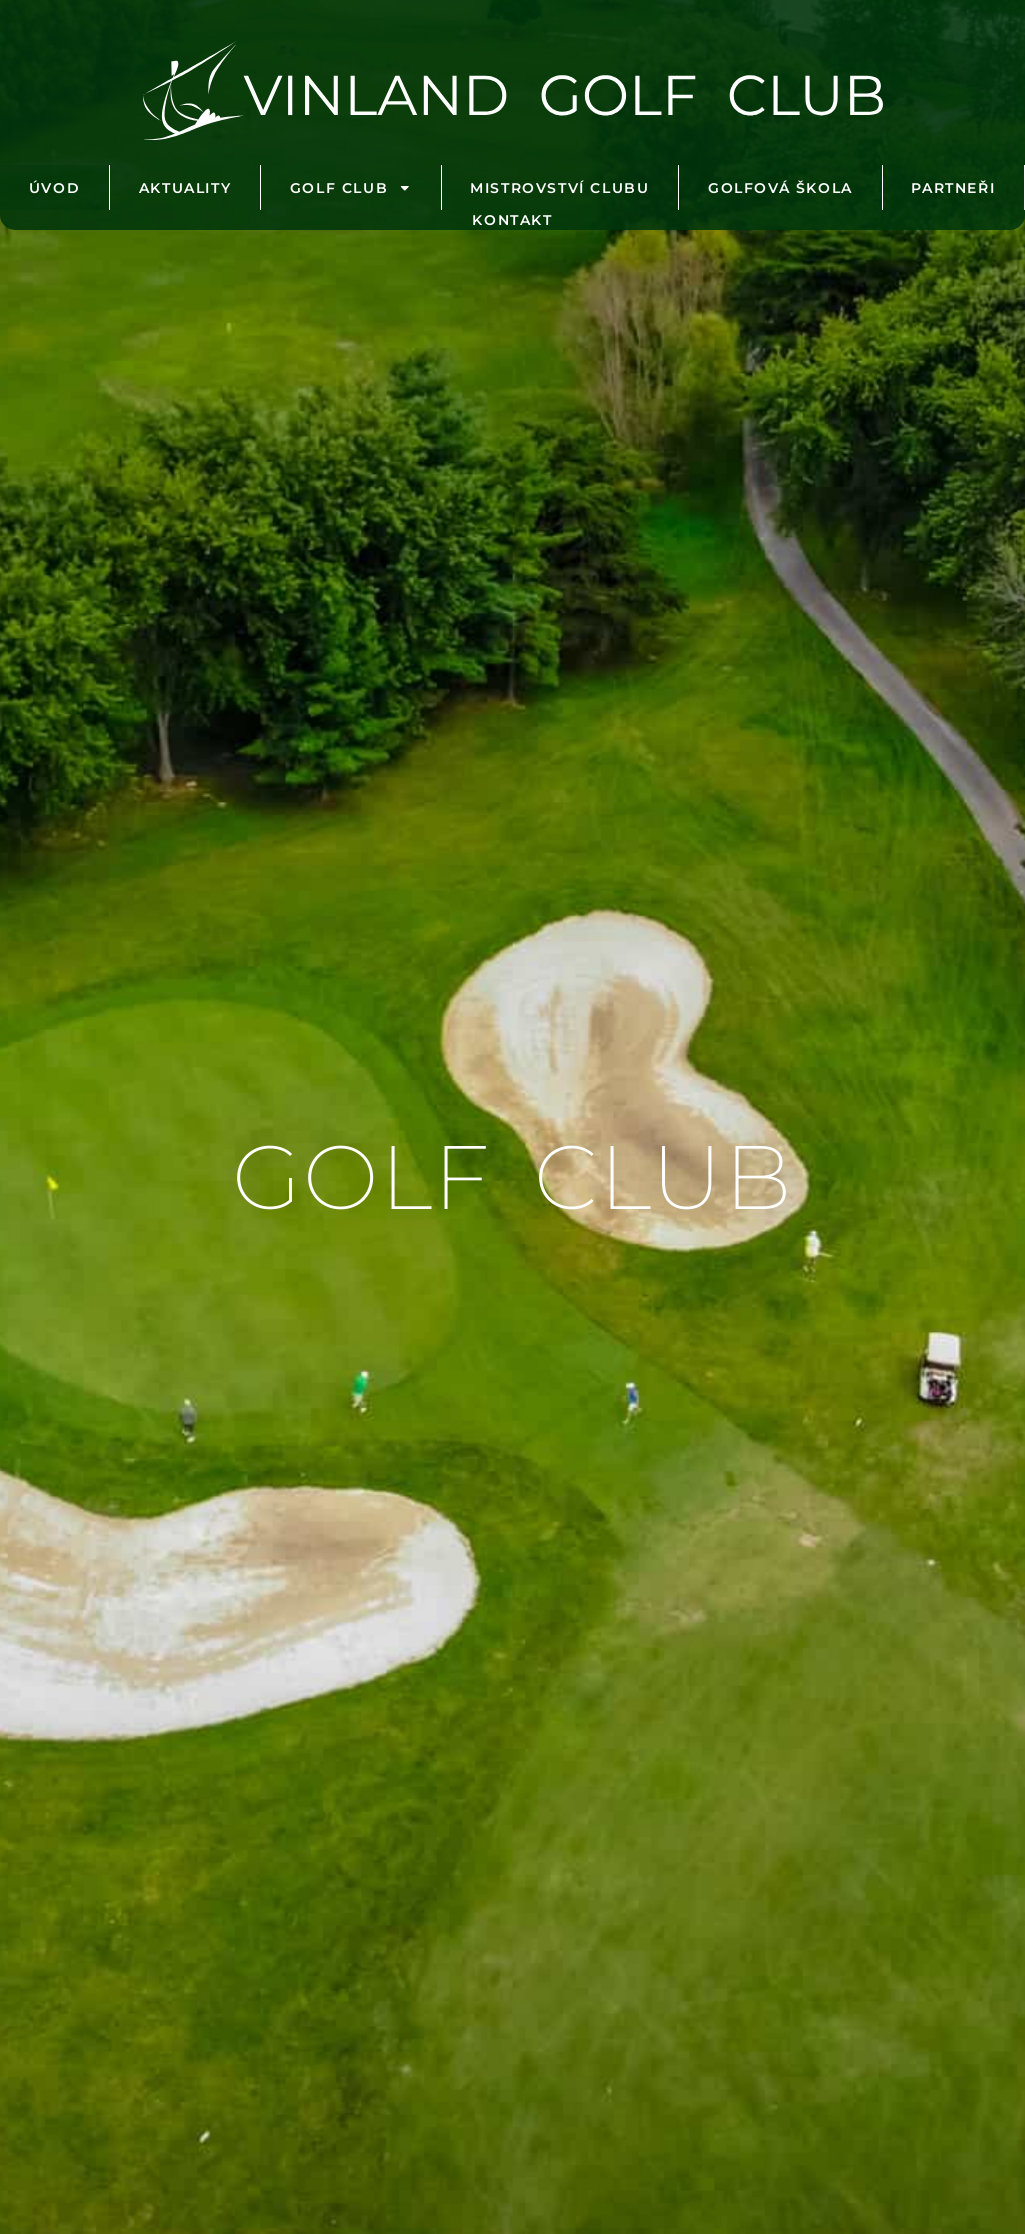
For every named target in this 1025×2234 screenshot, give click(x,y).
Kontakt (512, 220)
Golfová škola (780, 188)
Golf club (351, 188)
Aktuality (185, 188)
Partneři (953, 188)
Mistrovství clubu (559, 188)
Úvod (54, 188)
